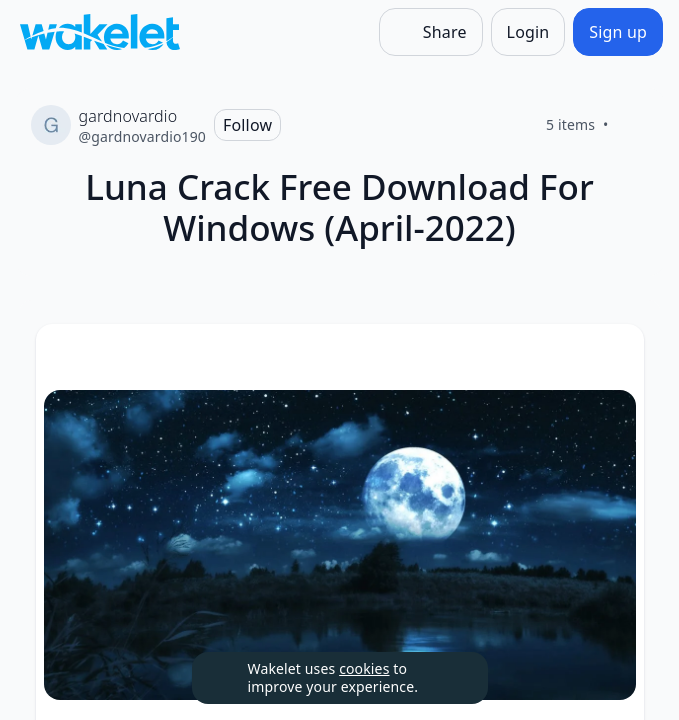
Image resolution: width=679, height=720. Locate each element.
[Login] (528, 32)
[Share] (431, 32)
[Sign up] (618, 32)
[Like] (633, 125)
